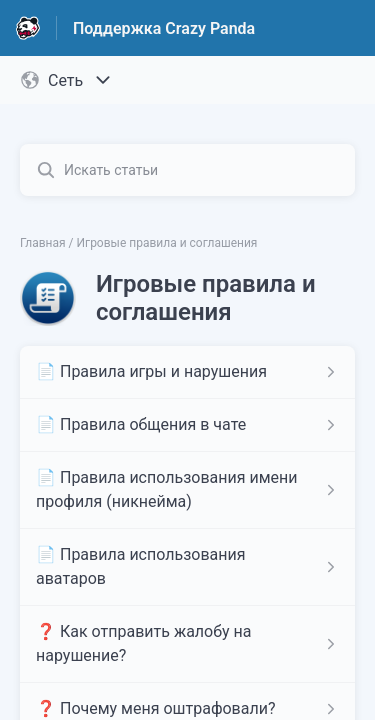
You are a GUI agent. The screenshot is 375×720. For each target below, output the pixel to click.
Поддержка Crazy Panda (164, 28)
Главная (43, 243)
